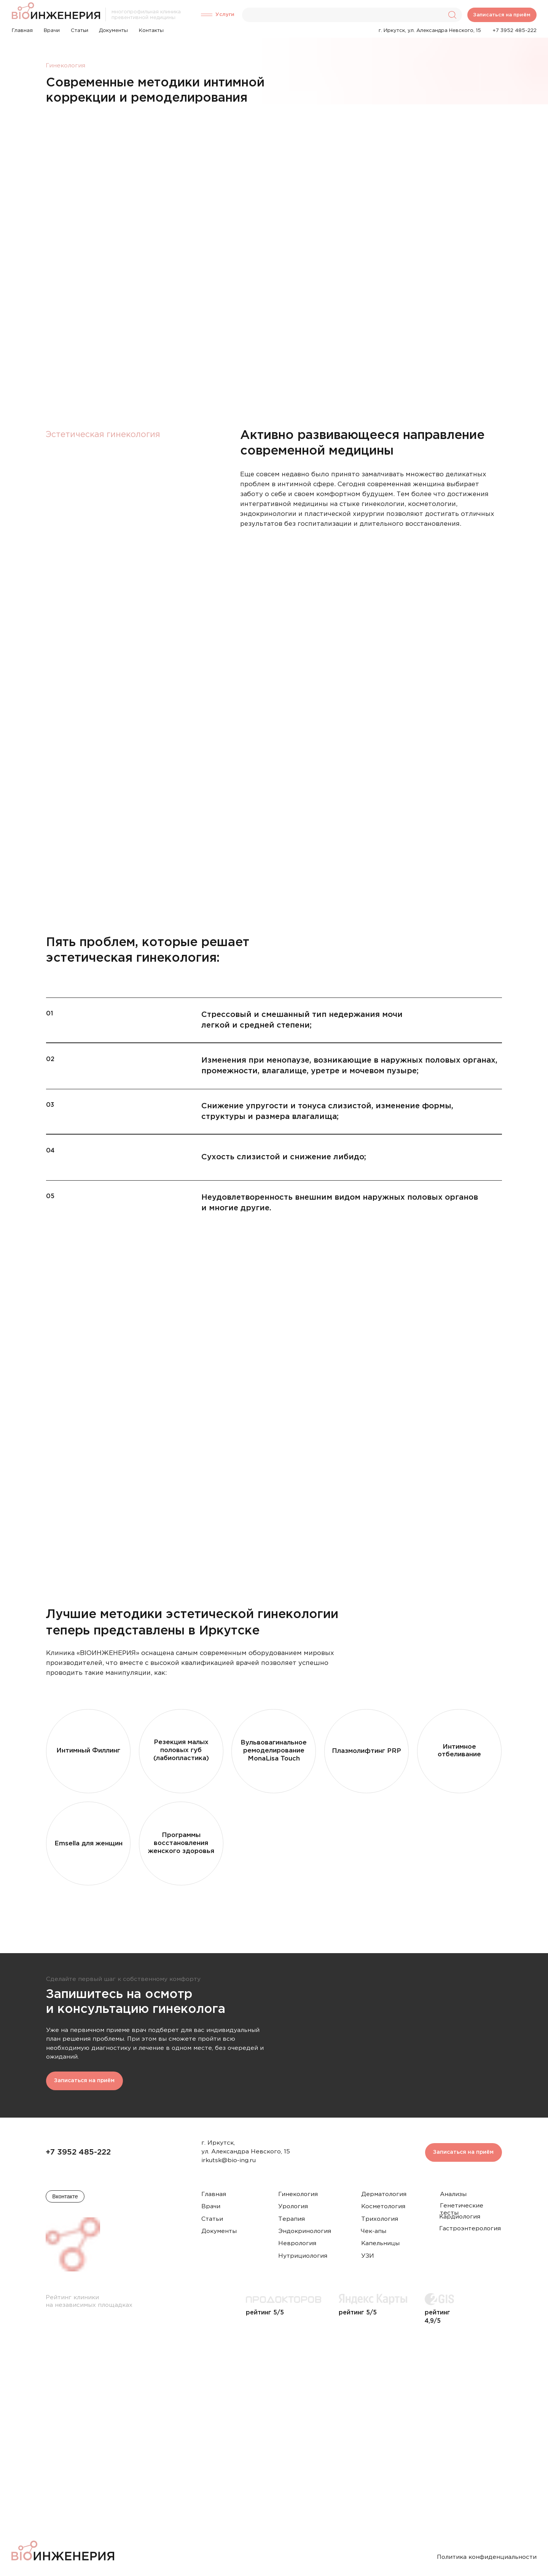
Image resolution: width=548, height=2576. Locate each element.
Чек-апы (373, 2231)
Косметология (383, 2206)
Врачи (210, 2206)
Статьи (212, 2219)
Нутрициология (302, 2256)
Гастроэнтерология (470, 2228)
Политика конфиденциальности (487, 2557)
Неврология (297, 2243)
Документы (219, 2231)
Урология (293, 2206)
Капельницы (380, 2243)
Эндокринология (304, 2231)
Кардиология (459, 2216)
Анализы (453, 2194)
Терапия (291, 2219)
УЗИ (367, 2256)
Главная (213, 2194)
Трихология (379, 2219)
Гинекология (298, 2194)
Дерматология (383, 2194)
